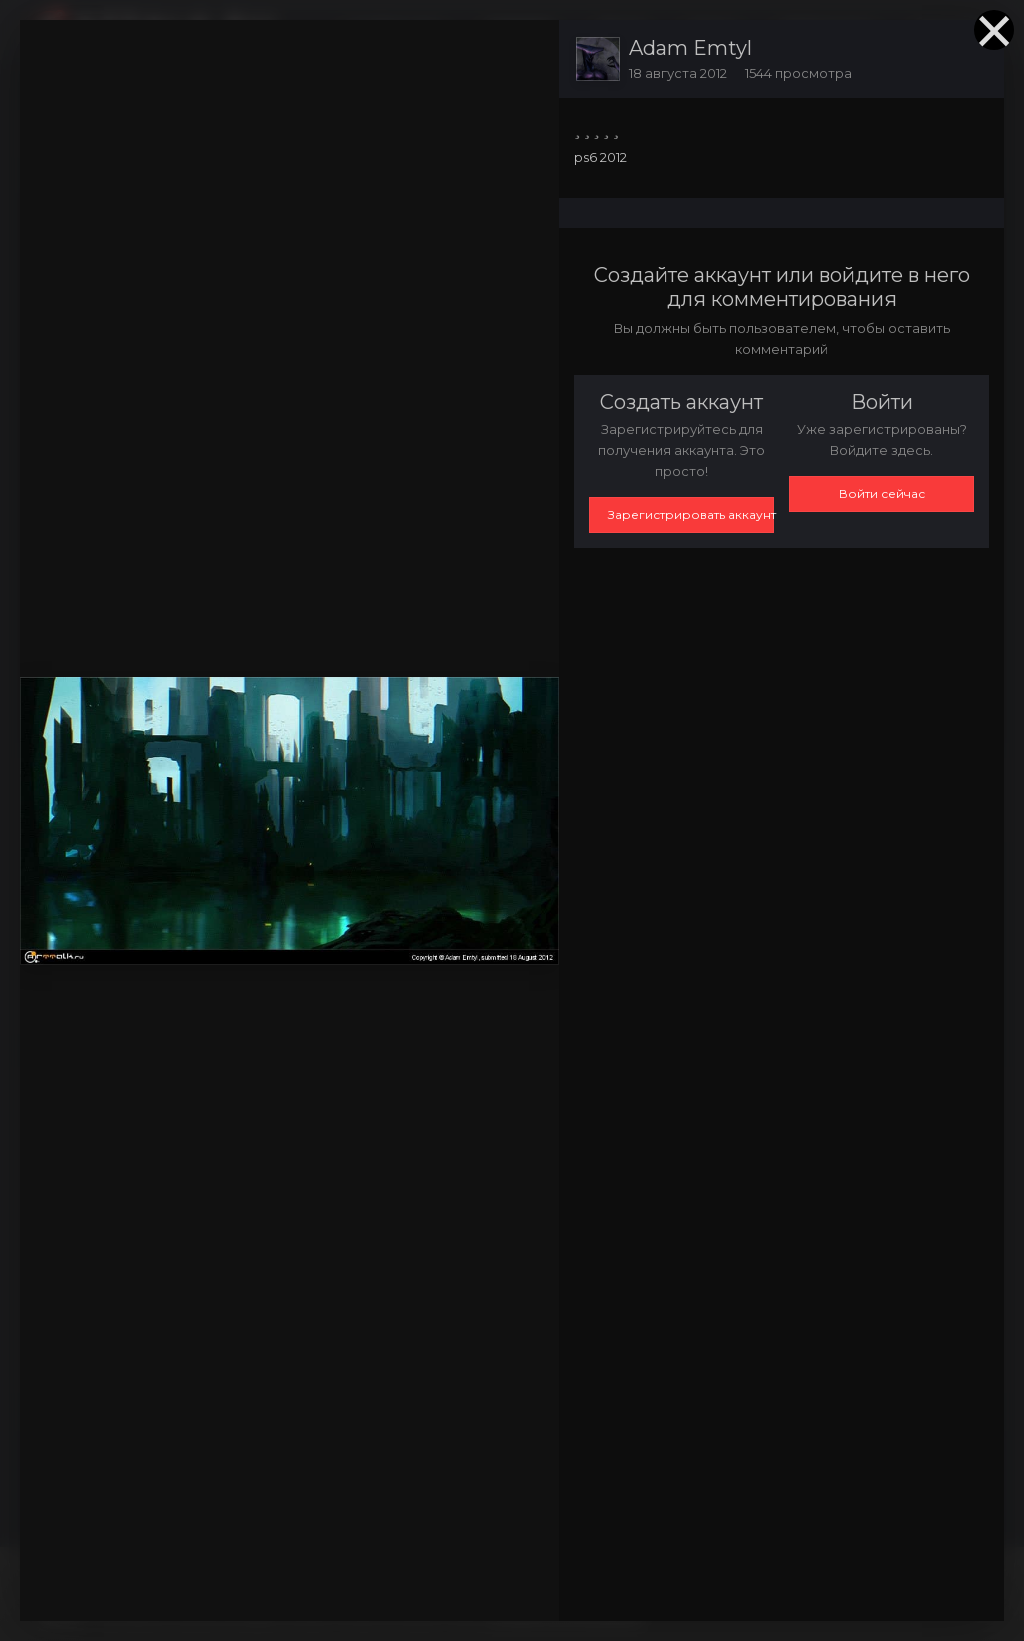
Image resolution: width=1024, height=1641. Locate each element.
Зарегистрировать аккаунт (691, 514)
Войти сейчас (882, 493)
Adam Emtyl (690, 48)
